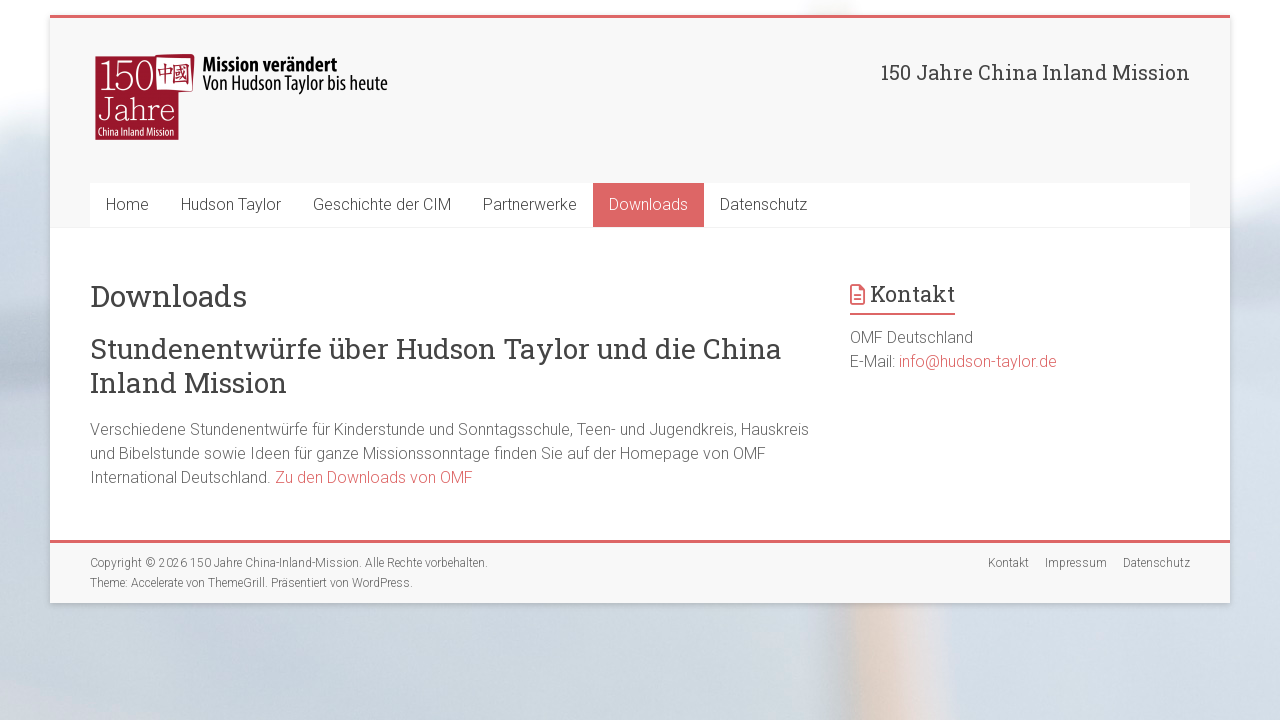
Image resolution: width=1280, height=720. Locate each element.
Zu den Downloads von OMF (374, 477)
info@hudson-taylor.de (978, 361)
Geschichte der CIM (382, 204)
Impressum (1076, 563)
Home (127, 204)
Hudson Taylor (231, 204)
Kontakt (1008, 563)
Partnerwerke (530, 204)
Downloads (648, 204)
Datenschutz (763, 204)
